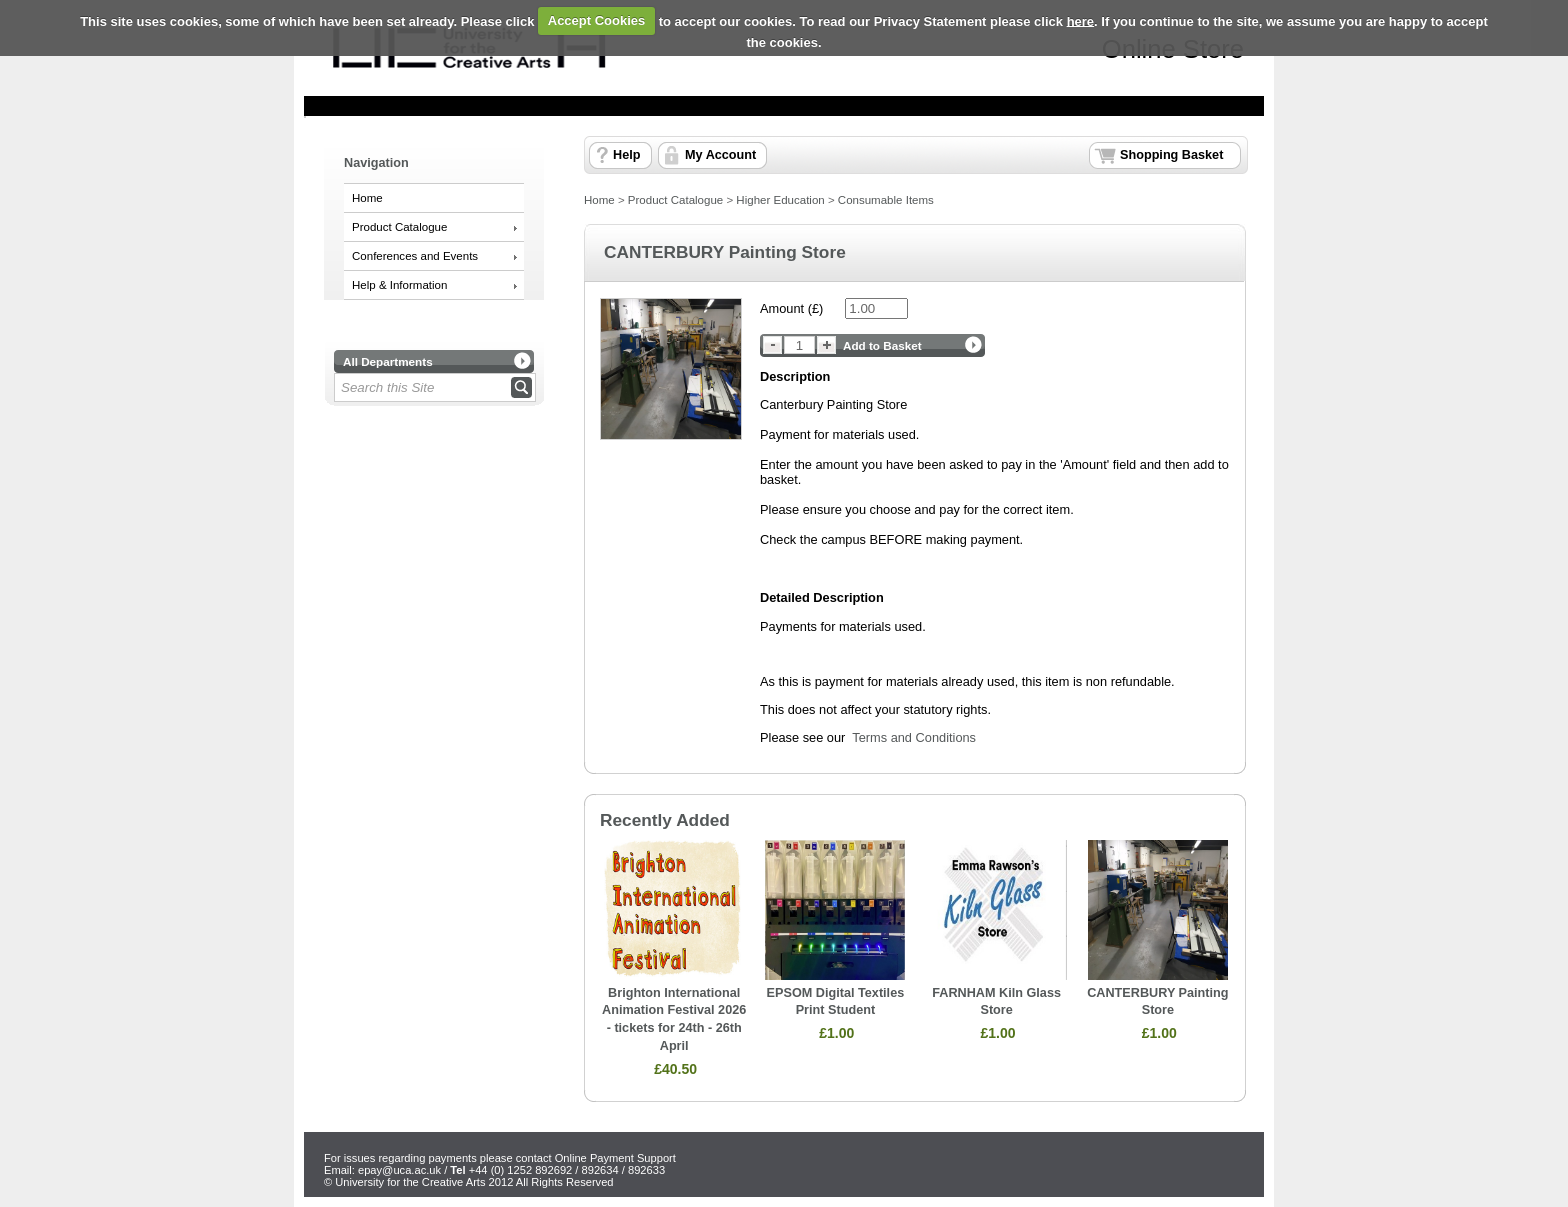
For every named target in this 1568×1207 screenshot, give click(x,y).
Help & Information (399, 285)
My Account (720, 155)
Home (367, 198)
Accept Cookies (597, 20)
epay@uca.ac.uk (399, 1170)
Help (626, 155)
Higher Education (780, 200)
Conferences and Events (415, 256)
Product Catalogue (399, 227)
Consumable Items (886, 200)
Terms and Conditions (914, 737)
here (1080, 20)
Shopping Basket (1171, 155)
